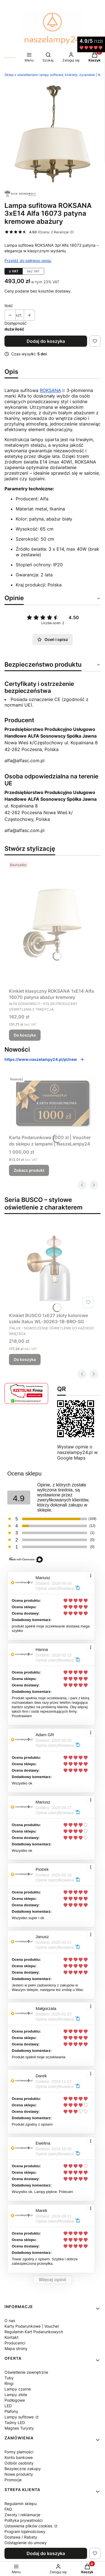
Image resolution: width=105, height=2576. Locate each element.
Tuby (9, 2377)
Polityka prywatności (23, 2520)
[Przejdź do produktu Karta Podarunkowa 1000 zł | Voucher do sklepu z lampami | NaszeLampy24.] (52, 1103)
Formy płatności (18, 2451)
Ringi (8, 2383)
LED (8, 2405)
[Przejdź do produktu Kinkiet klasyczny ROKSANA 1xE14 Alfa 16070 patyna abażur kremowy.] (52, 923)
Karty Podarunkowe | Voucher (31, 2326)
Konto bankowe (18, 2457)
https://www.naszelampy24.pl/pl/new (44, 1059)
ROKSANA (50, 390)
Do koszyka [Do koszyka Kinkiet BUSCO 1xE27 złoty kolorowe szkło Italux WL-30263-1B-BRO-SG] (25, 1359)
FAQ (8, 2509)
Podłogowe (14, 2400)
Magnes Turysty (19, 2428)
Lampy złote (15, 2394)
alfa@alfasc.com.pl (24, 760)
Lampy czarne (17, 2389)
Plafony (11, 2411)
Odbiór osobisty (19, 2463)
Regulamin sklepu (20, 2503)
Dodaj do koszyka (46, 341)
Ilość (8, 305)
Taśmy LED (14, 2422)
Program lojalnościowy (24, 2531)
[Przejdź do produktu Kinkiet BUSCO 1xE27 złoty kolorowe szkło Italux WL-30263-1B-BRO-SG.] (52, 1266)
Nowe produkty (18, 2474)
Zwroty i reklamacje (22, 2514)
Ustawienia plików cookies (28, 2525)
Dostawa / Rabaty (20, 2537)
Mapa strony (15, 2348)
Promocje (13, 2479)
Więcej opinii (52, 2279)
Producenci (14, 2342)
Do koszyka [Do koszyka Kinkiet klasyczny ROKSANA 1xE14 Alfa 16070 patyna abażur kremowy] (25, 1035)
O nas (9, 2320)
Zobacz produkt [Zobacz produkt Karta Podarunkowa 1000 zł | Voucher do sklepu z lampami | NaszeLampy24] (29, 1170)
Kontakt (11, 2337)
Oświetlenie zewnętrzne (26, 2372)
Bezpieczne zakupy (22, 2468)
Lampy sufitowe (19, 2417)
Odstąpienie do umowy (25, 2542)
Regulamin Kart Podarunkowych (33, 2331)
